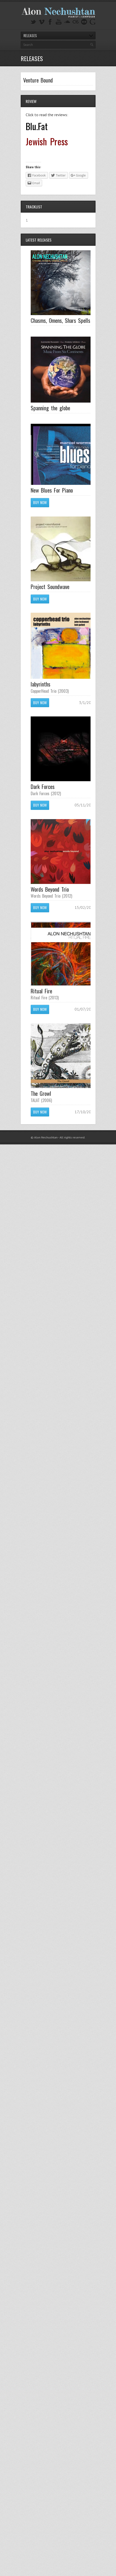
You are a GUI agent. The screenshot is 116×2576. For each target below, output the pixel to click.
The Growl (41, 1093)
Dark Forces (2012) (46, 793)
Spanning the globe (50, 408)
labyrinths (40, 684)
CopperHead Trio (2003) (50, 691)
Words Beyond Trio (50, 889)
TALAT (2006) (41, 1100)
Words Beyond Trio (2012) (51, 896)
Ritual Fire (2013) (45, 998)
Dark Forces (43, 786)
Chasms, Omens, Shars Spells (61, 320)
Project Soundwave (50, 587)
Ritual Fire (41, 991)
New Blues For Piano (52, 490)
